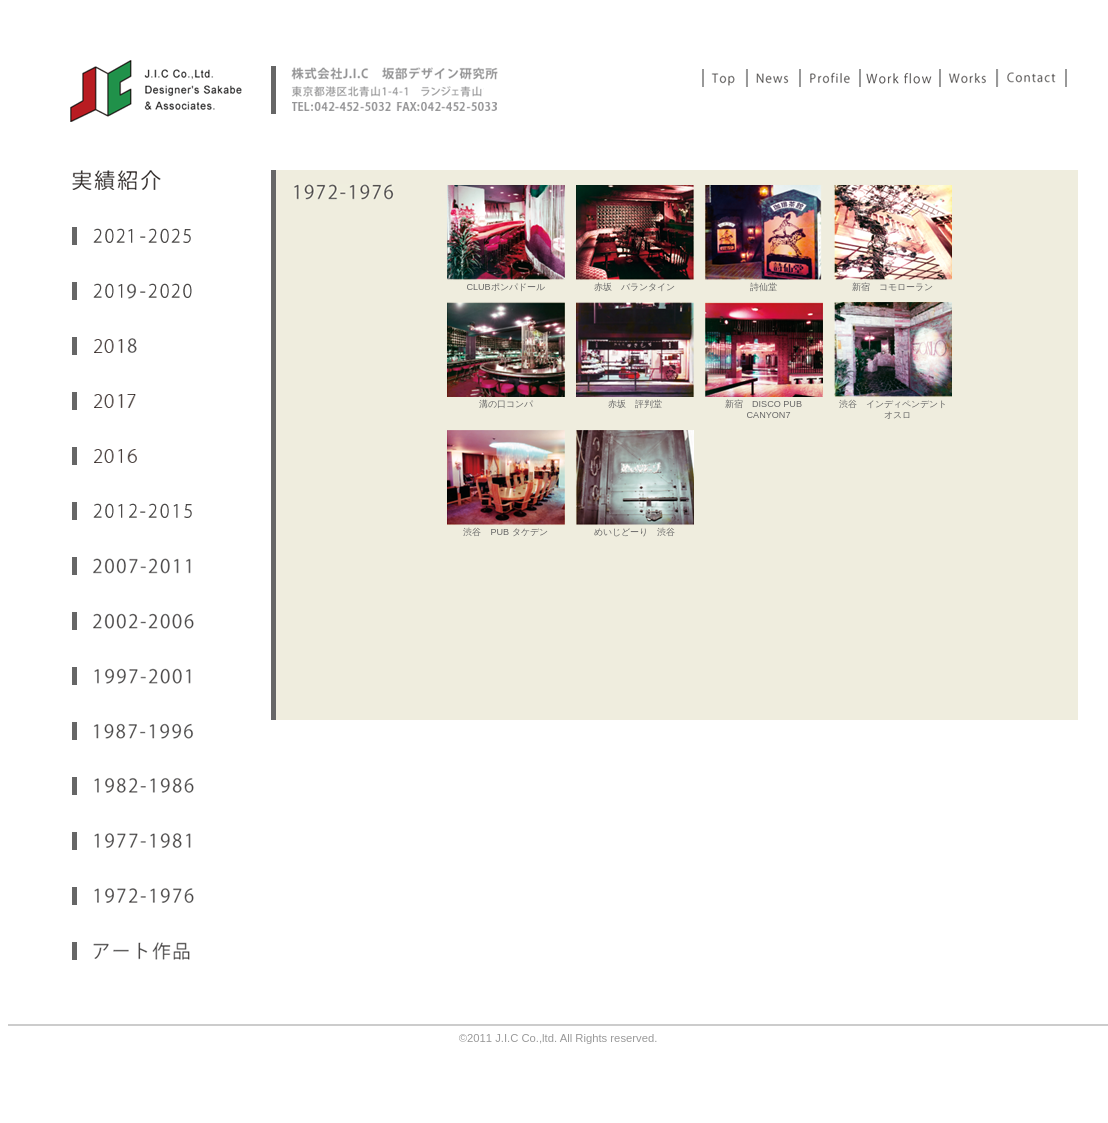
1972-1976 (133, 896)
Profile (831, 78)
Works (969, 78)
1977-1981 (133, 841)
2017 (133, 401)
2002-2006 (133, 621)
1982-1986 (133, 786)
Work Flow (901, 78)
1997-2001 (133, 676)
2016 (133, 456)
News (774, 78)
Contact (1032, 78)
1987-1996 (133, 731)
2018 (133, 346)
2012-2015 (133, 511)
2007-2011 (133, 566)
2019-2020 (133, 291)
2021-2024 (133, 236)
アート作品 (133, 951)
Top (725, 78)
